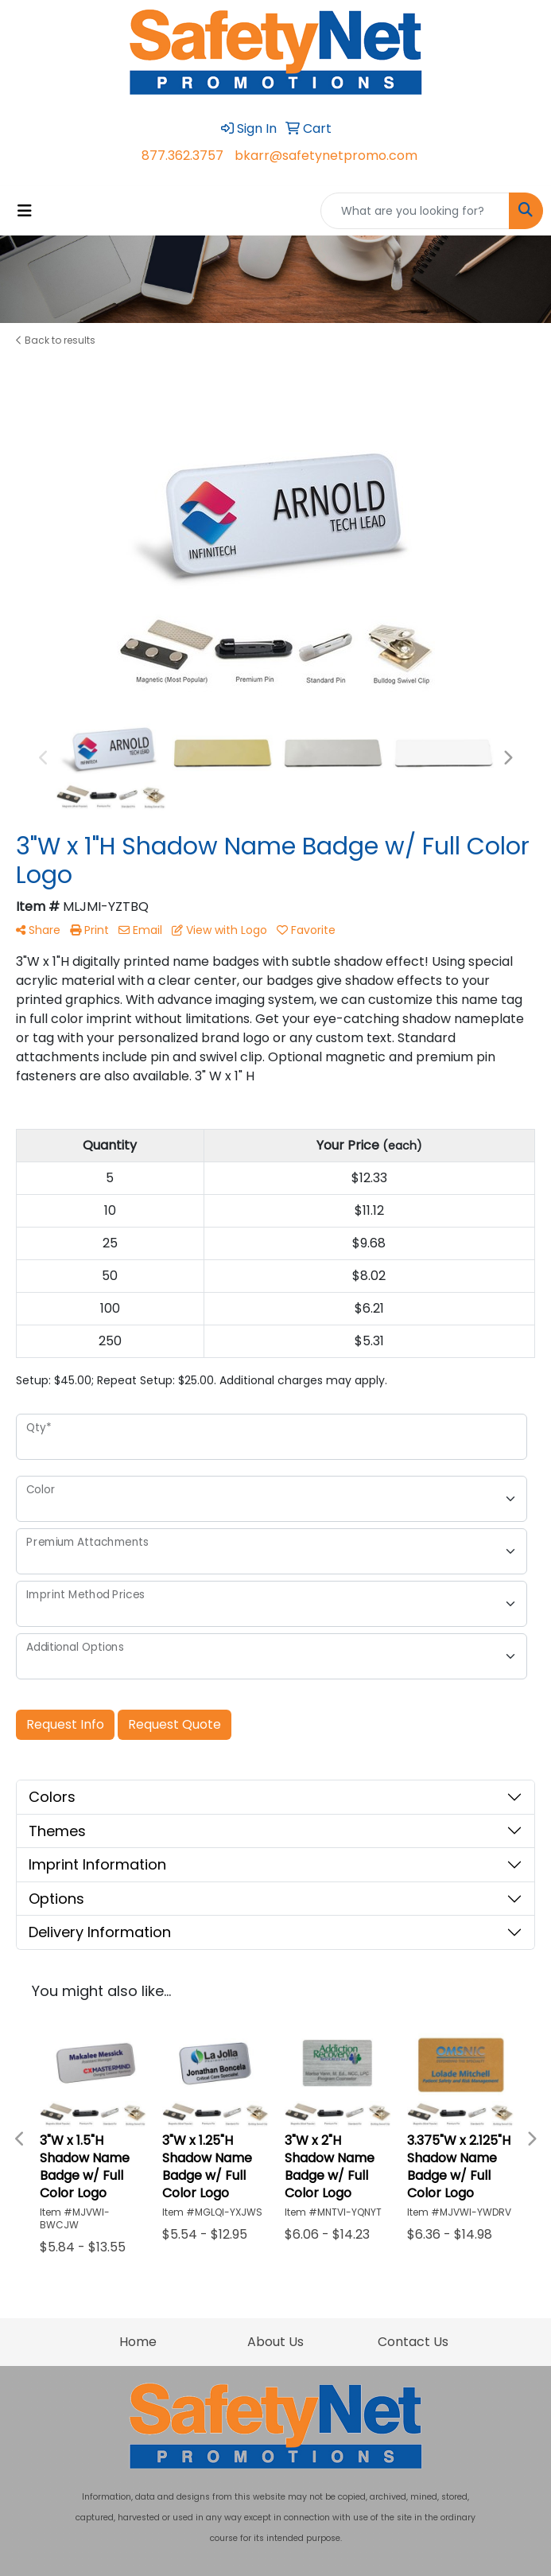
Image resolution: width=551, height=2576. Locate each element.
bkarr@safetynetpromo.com (326, 155)
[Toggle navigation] (24, 211)
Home (138, 2342)
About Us (275, 2342)
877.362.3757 (182, 155)
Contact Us (413, 2342)
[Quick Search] (415, 211)
